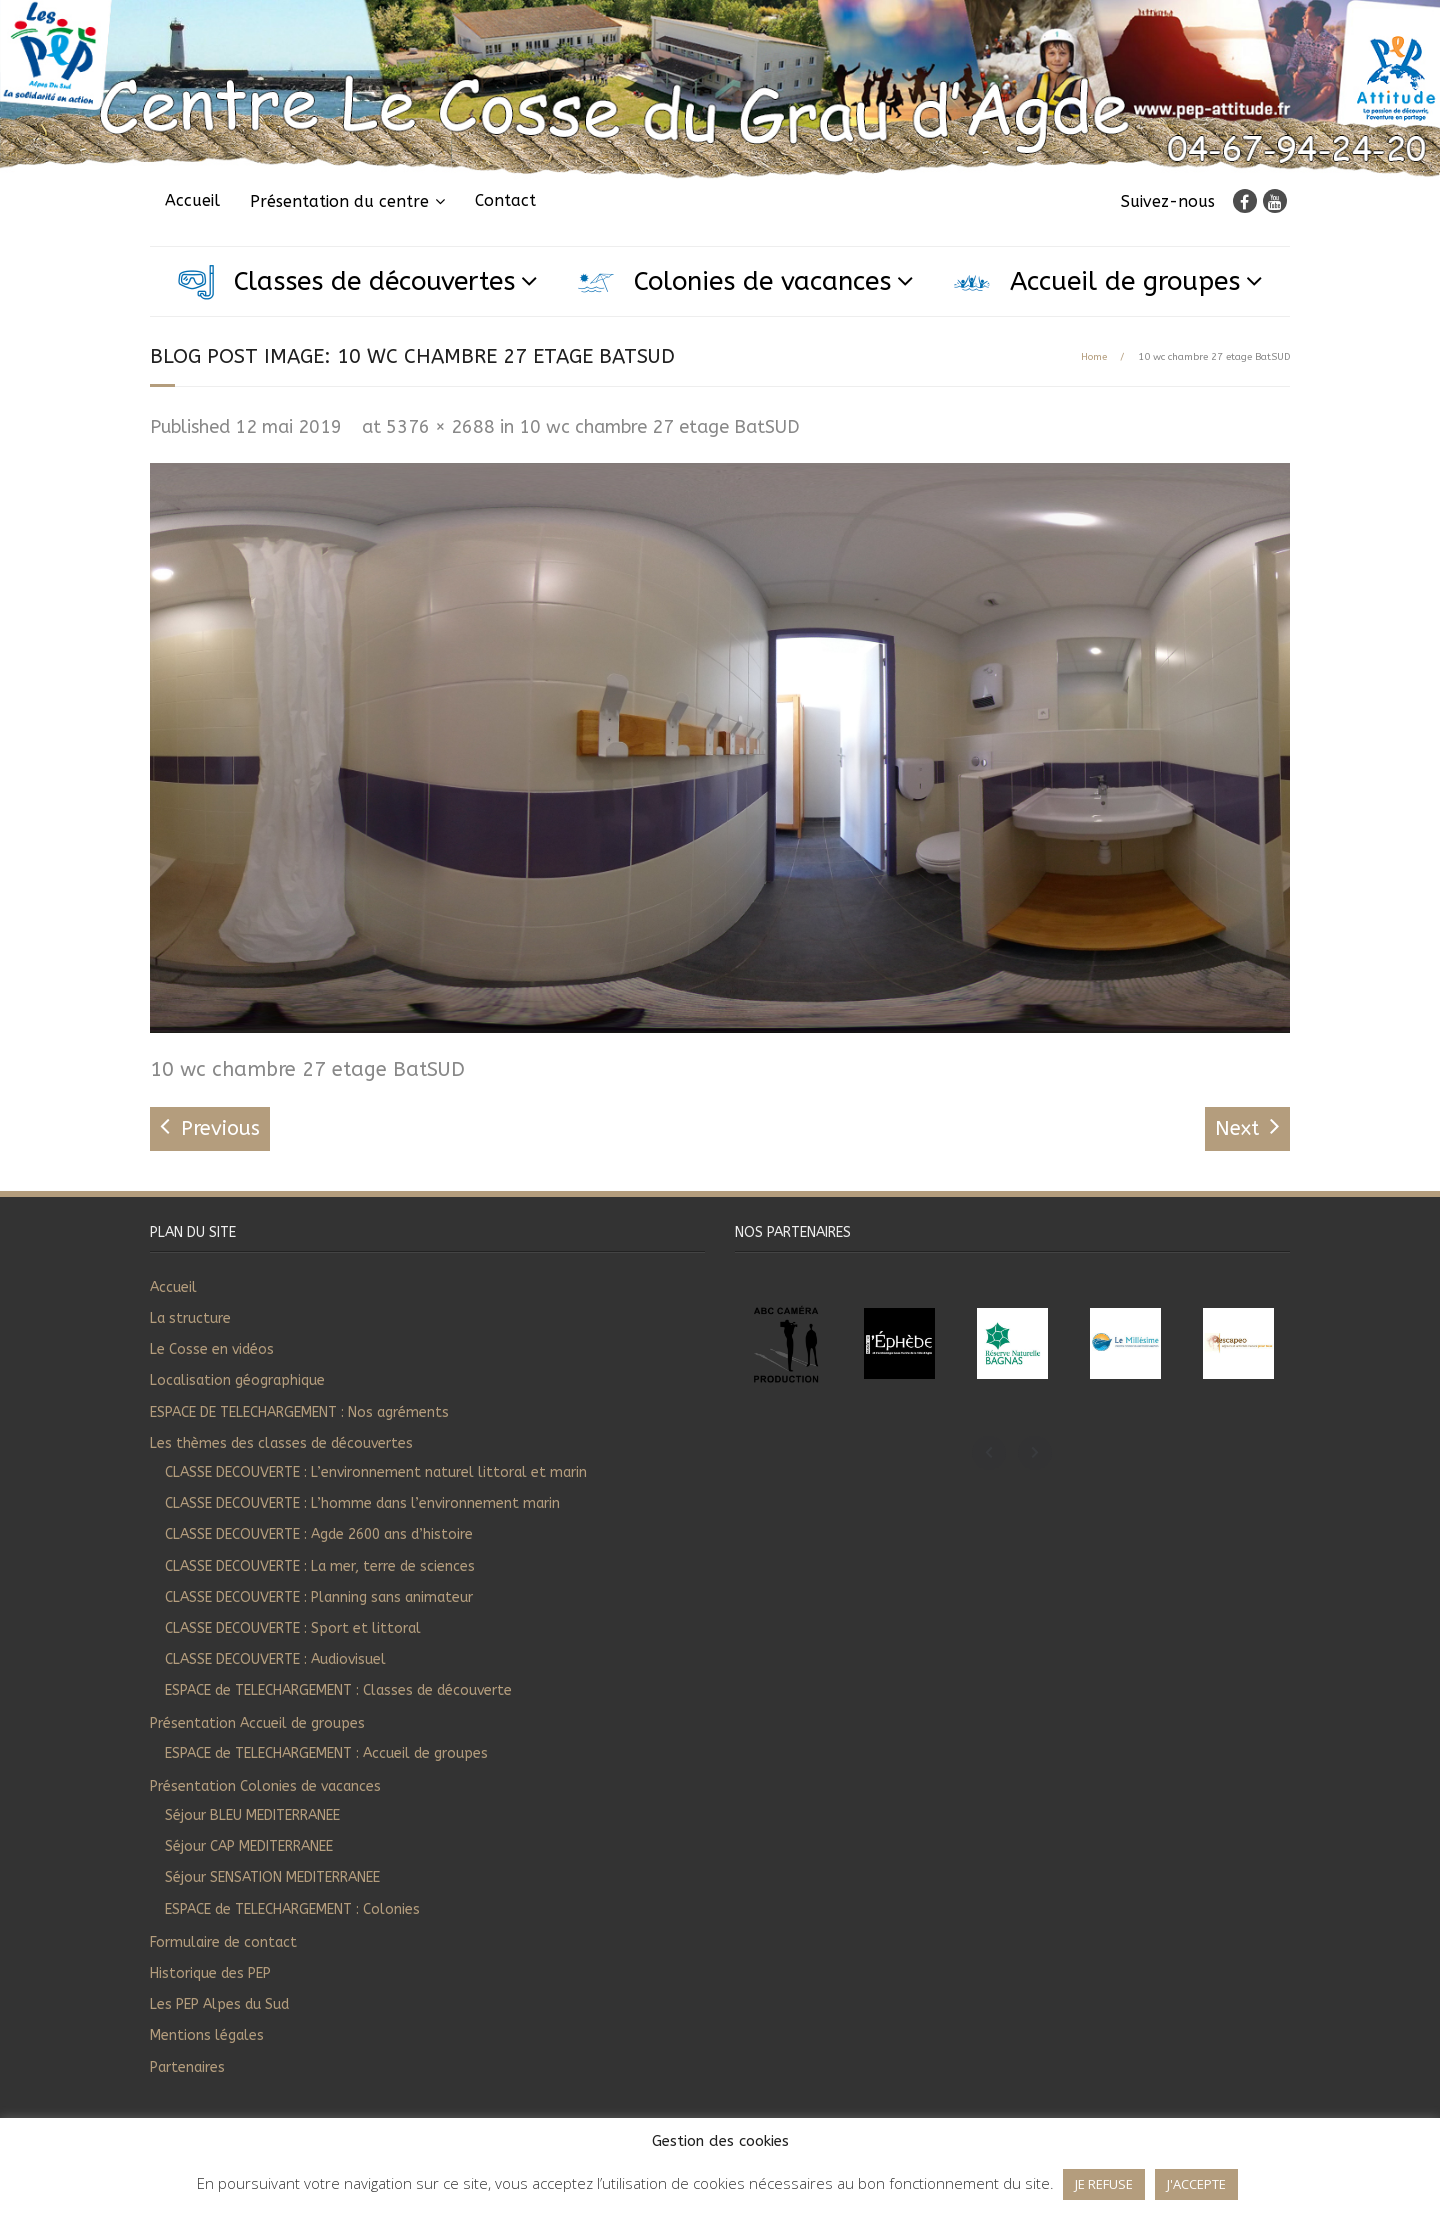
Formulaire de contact (223, 1942)
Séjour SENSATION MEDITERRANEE (272, 1877)
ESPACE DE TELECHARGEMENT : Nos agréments (299, 1412)
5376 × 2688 (440, 427)
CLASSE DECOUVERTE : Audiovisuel (275, 1659)
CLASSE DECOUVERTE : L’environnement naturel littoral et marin (376, 1472)
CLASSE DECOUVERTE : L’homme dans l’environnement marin (362, 1503)
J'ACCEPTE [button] (1196, 2184)
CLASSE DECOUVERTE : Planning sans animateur (319, 1597)
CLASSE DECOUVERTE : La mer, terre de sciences (320, 1566)
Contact (505, 200)
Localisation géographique (237, 1380)
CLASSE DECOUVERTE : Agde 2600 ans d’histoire (319, 1534)
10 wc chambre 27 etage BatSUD (659, 427)
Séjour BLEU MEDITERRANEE (252, 1815)
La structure (190, 1318)
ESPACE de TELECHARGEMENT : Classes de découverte (338, 1690)
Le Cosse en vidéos (212, 1349)
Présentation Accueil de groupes (257, 1723)
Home (1094, 357)
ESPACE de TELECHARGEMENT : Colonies (292, 1909)
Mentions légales (207, 2035)
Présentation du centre (339, 201)
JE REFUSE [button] (1104, 2184)
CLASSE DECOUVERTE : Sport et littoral (293, 1628)
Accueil (192, 200)
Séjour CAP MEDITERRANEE (249, 1846)
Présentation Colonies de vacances (265, 1786)
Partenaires (187, 2067)
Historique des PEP (210, 1973)
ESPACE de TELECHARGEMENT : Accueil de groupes (326, 1753)
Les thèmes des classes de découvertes (281, 1443)
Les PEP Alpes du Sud (219, 2004)
